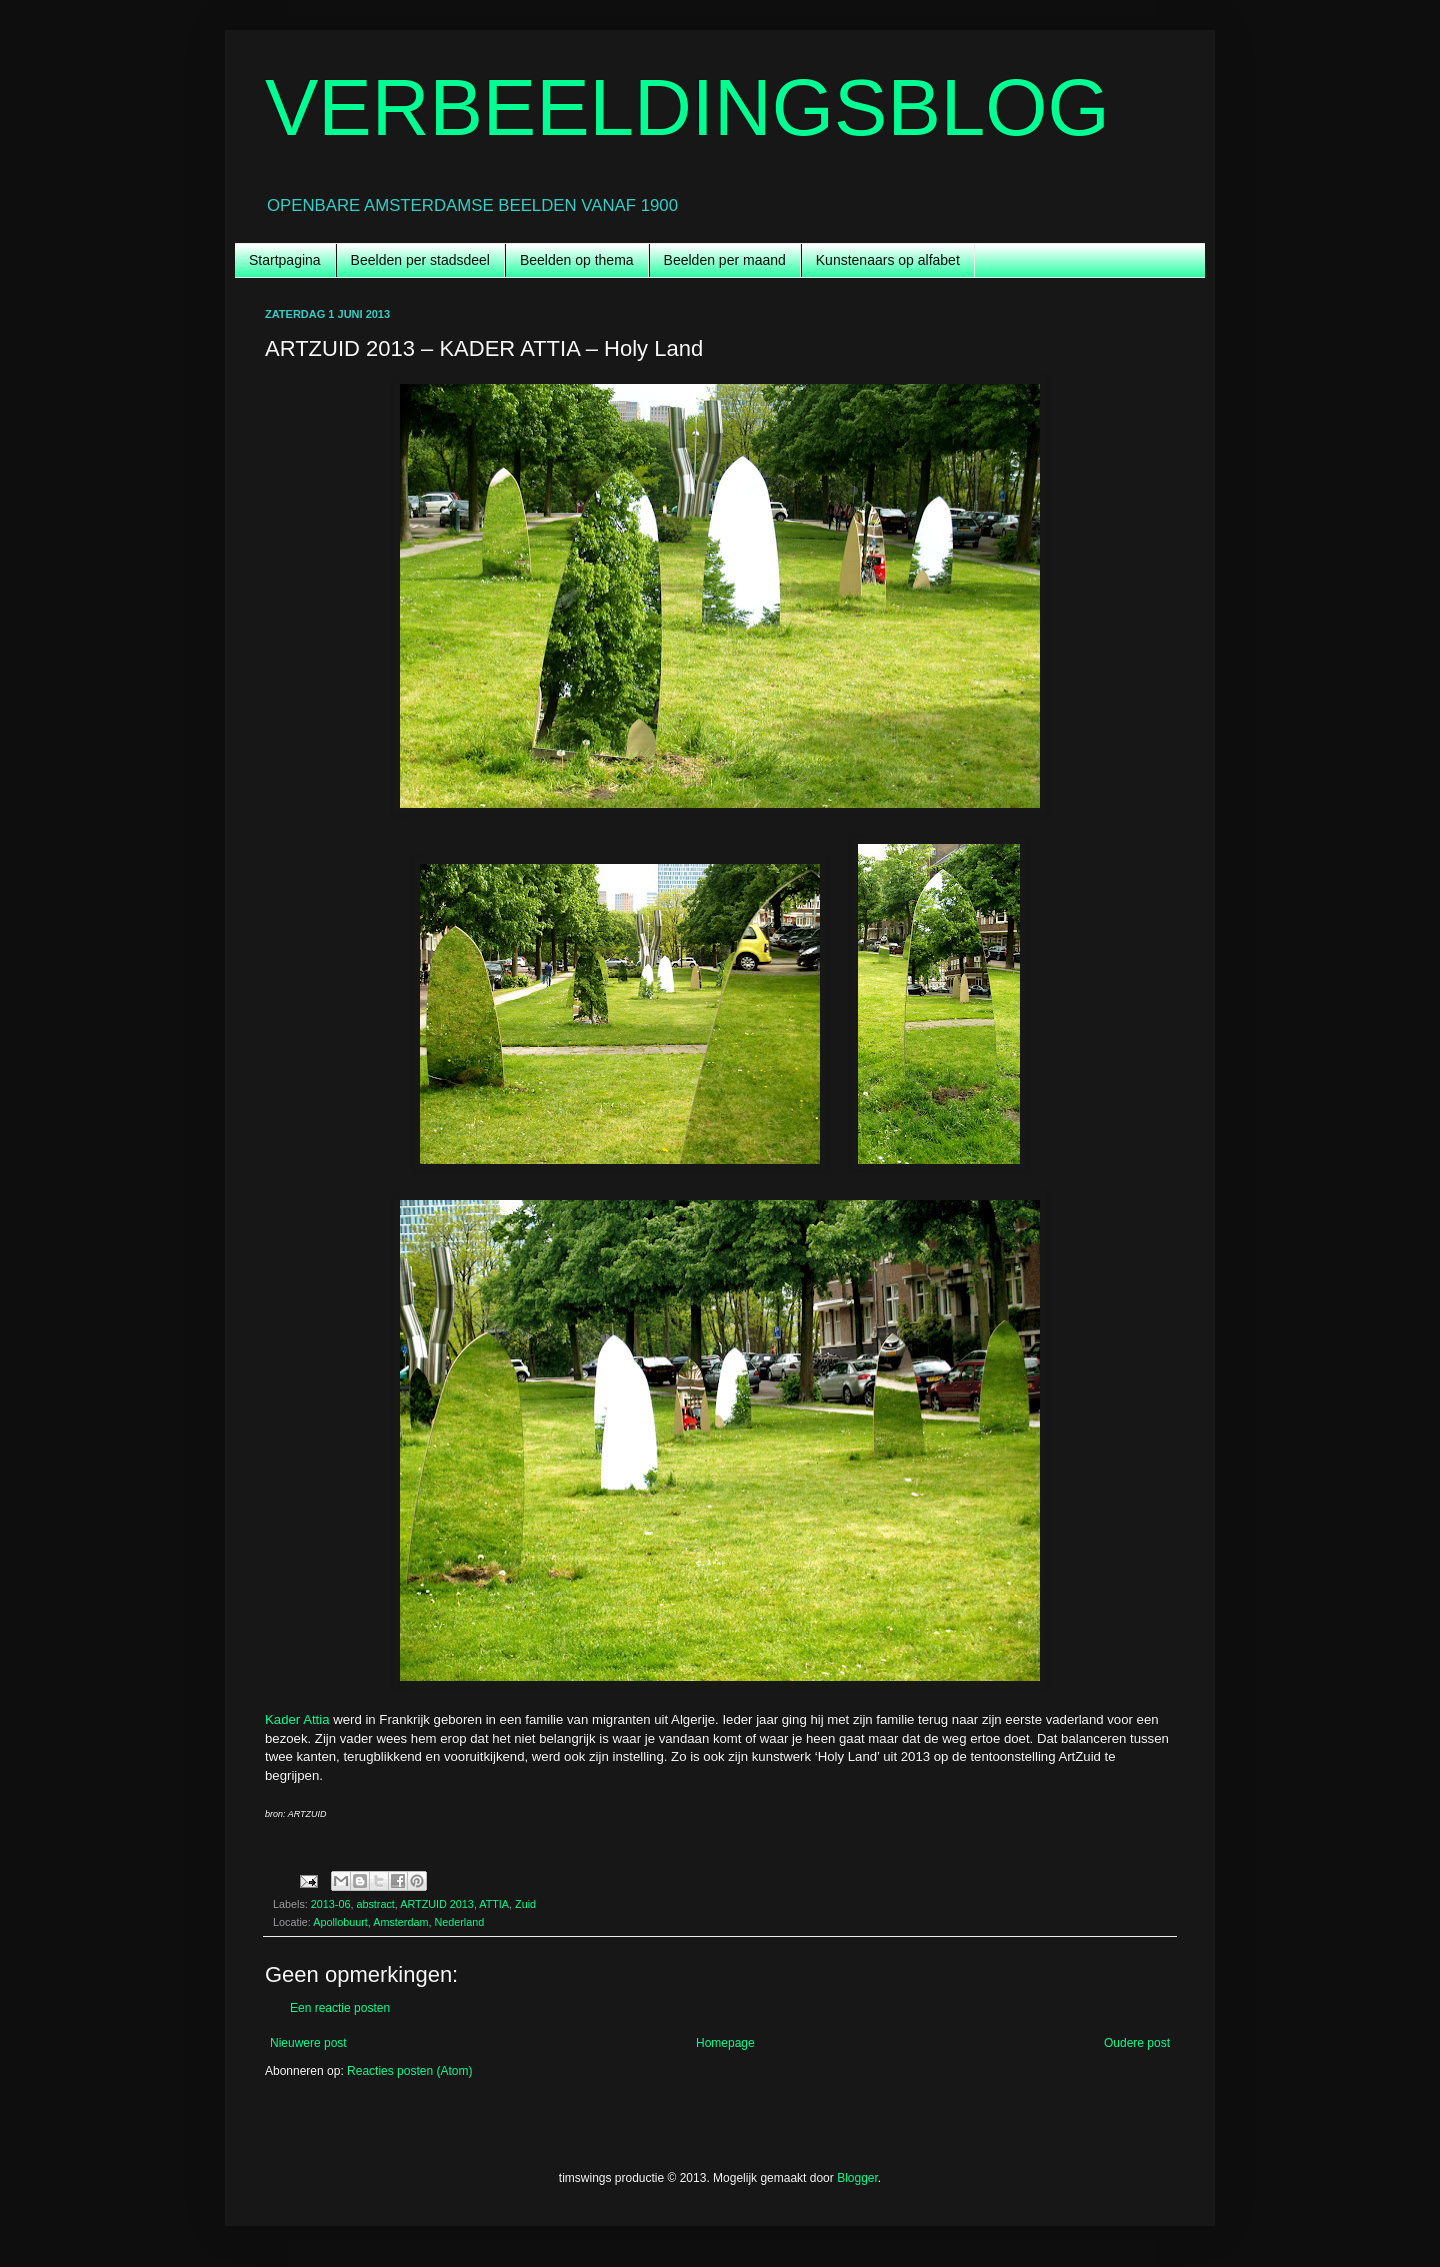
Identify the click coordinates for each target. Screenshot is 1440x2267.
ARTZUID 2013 (437, 1904)
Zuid (525, 1904)
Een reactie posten (340, 2008)
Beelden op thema (577, 260)
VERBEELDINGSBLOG (687, 107)
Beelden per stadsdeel (420, 260)
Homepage (725, 2043)
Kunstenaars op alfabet (888, 260)
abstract (375, 1904)
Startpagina (285, 260)
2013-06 (331, 1904)
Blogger (857, 2178)
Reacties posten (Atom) (409, 2071)
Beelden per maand (725, 260)
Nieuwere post (308, 2043)
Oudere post (1137, 2043)
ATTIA (494, 1904)
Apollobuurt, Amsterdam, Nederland (398, 1922)
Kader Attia (297, 1719)
